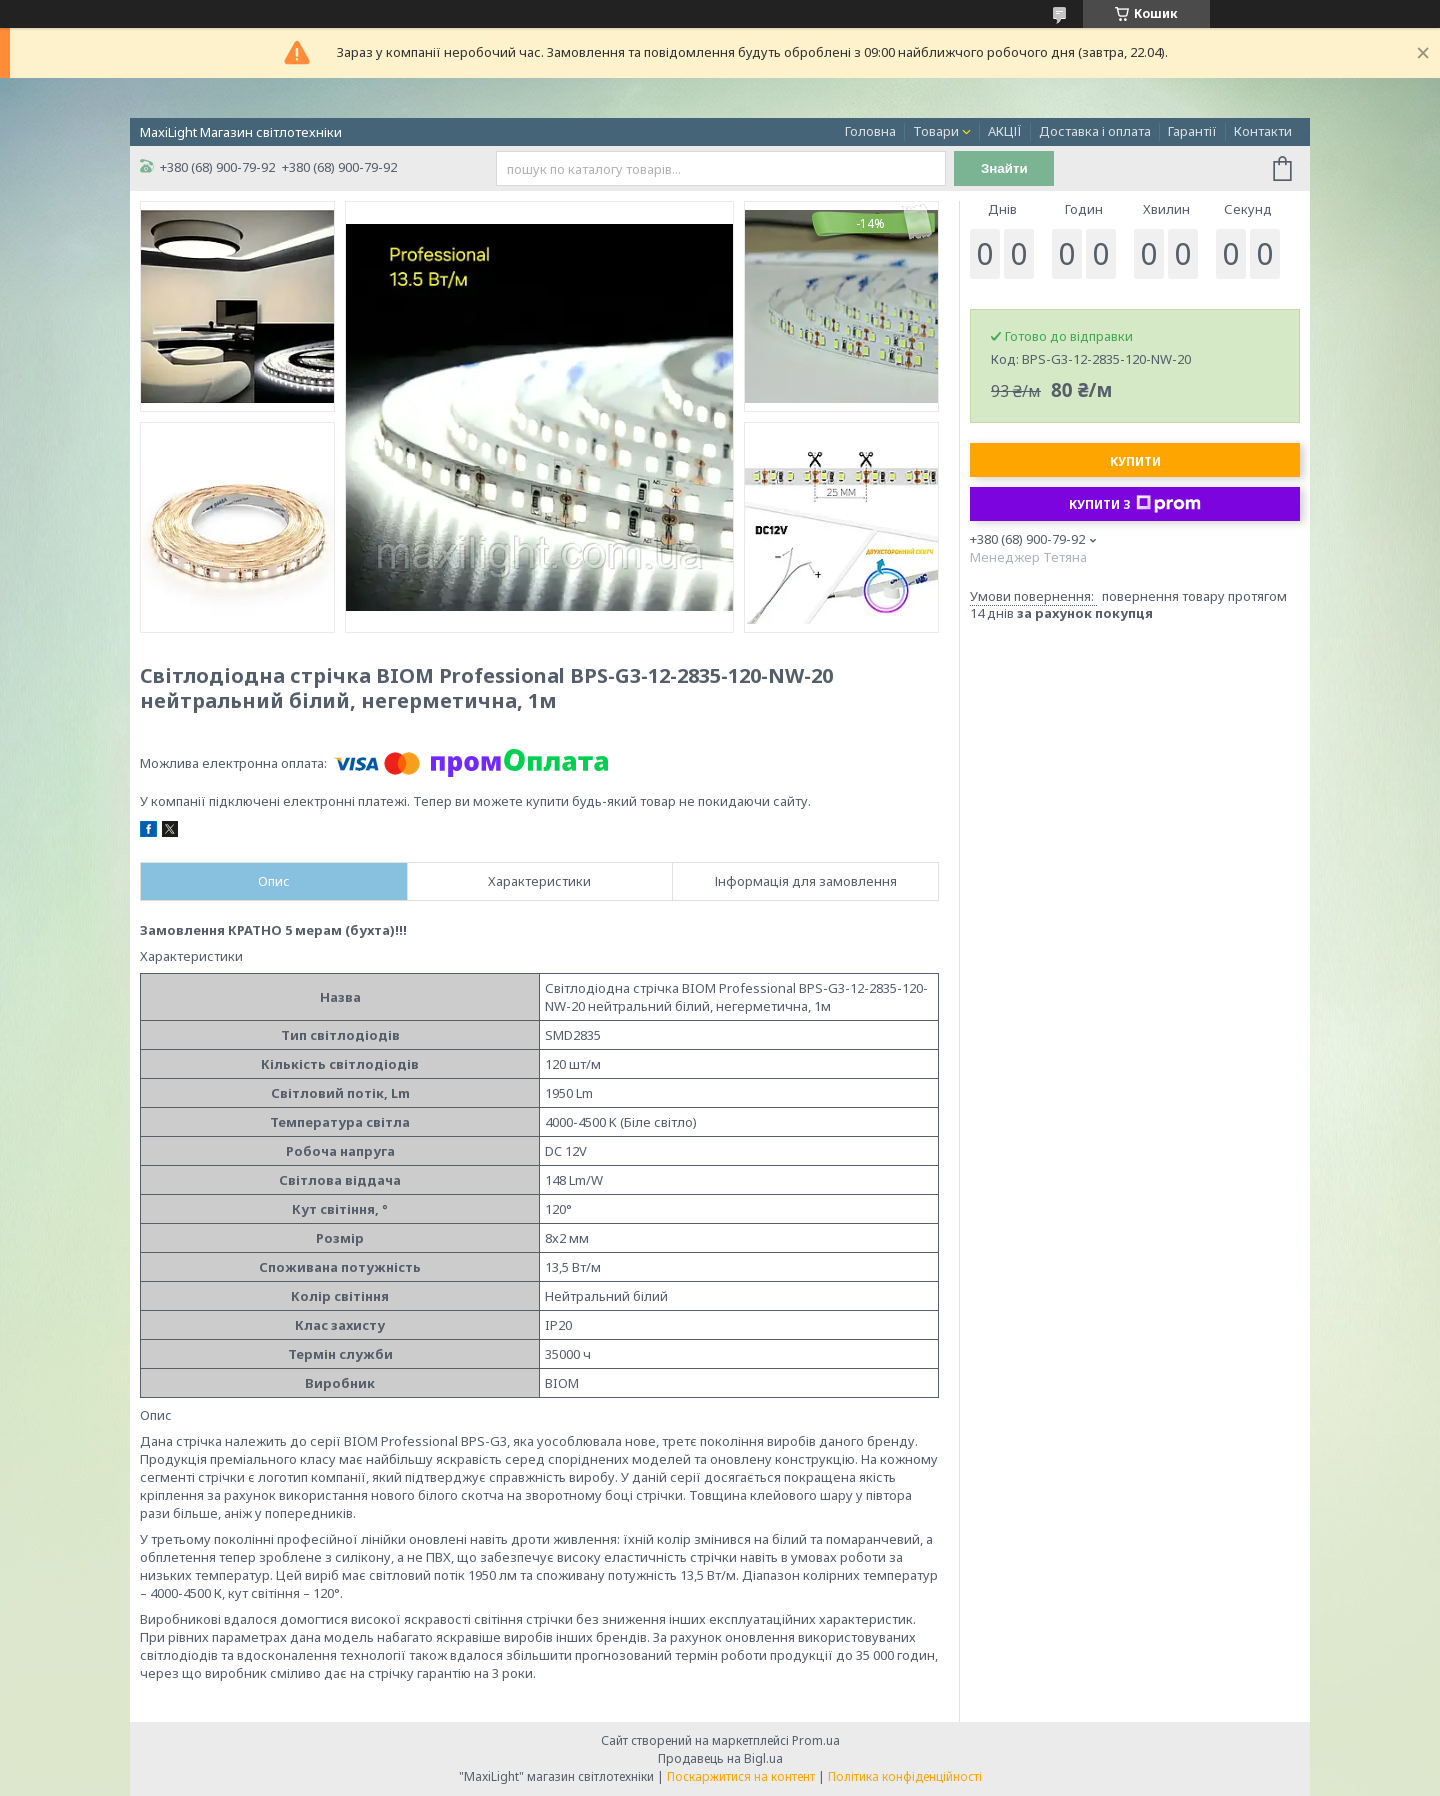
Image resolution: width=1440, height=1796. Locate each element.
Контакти (1263, 131)
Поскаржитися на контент (741, 1776)
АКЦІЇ (1005, 131)
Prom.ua (816, 1740)
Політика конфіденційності (905, 1776)
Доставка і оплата (1095, 131)
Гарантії (1192, 131)
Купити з (1135, 504)
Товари (936, 131)
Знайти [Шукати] (1004, 168)
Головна (870, 131)
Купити (1135, 461)
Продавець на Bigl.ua (720, 1758)
